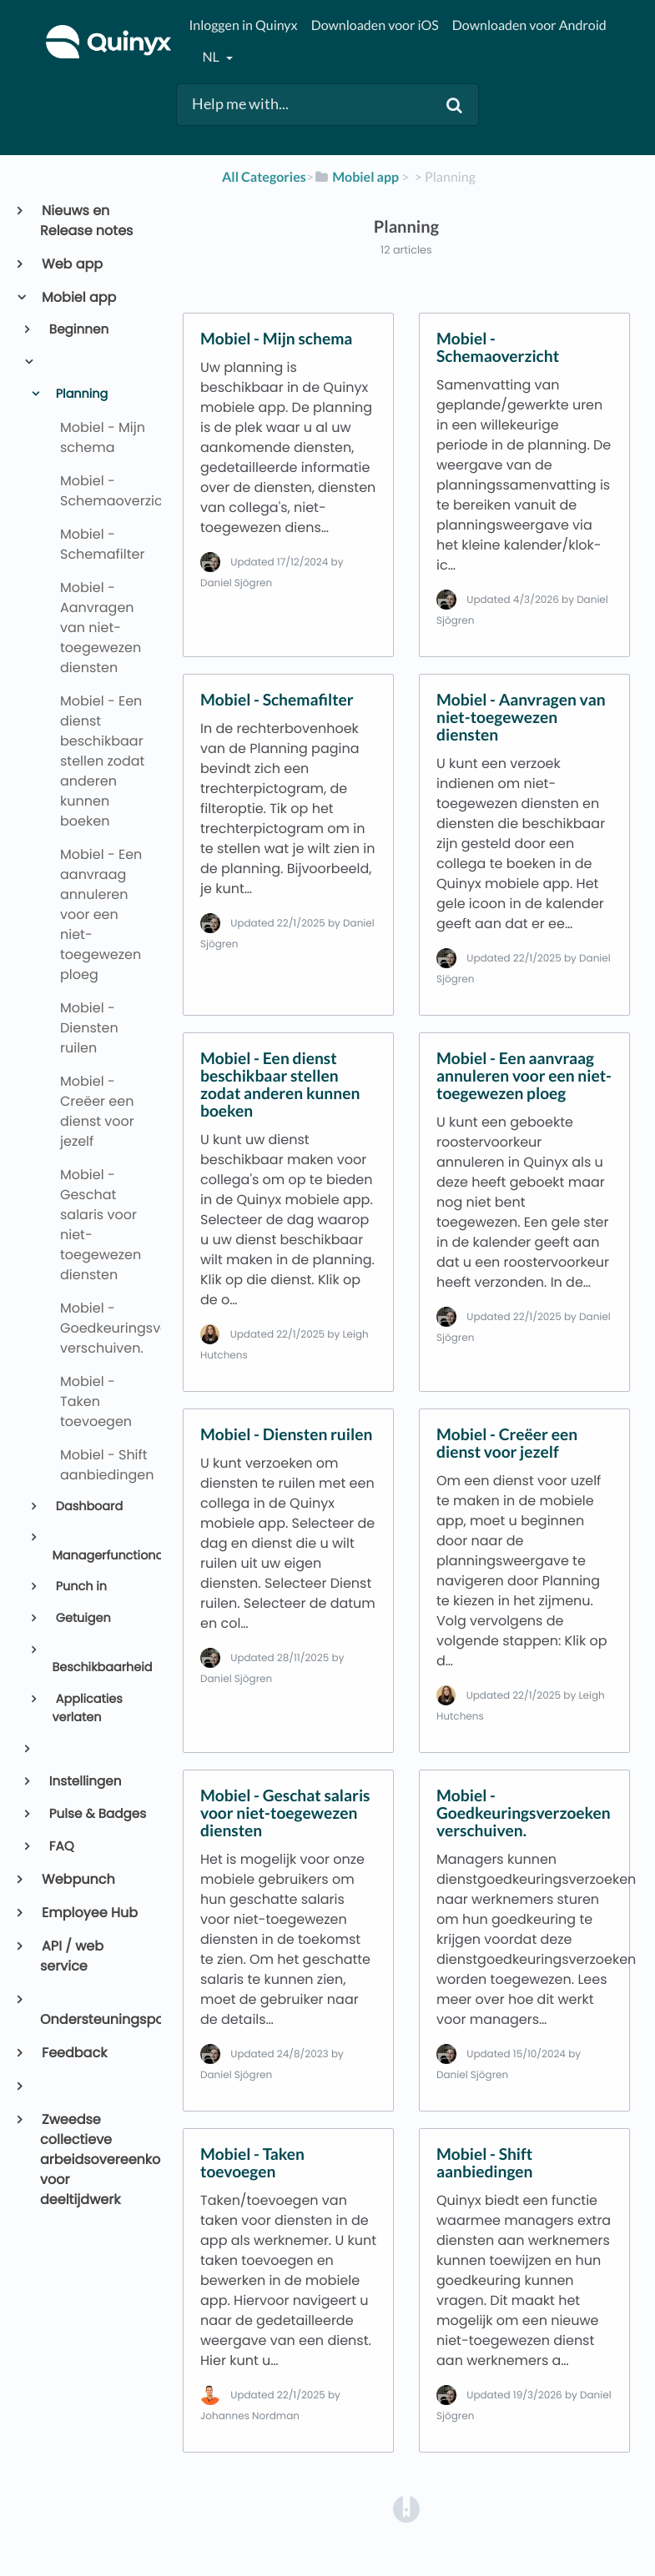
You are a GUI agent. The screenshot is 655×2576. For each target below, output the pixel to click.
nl (211, 57)
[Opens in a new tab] (406, 2508)
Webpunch (77, 1879)
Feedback (73, 2052)
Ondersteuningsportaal (94, 2019)
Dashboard (88, 1507)
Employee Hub (89, 1912)
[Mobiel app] (356, 177)
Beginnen (78, 330)
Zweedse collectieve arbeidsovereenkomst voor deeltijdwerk (94, 2159)
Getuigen (82, 1618)
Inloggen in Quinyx (243, 25)
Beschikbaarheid (99, 1668)
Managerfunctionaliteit (99, 1556)
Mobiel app (78, 297)
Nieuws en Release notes (86, 220)
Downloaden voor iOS (375, 25)
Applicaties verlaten (87, 1708)
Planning (80, 394)
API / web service (71, 1956)
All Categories (264, 177)
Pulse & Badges (97, 1814)
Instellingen (84, 1781)
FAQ (60, 1846)
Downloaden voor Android (529, 25)
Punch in (80, 1587)
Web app (71, 264)
